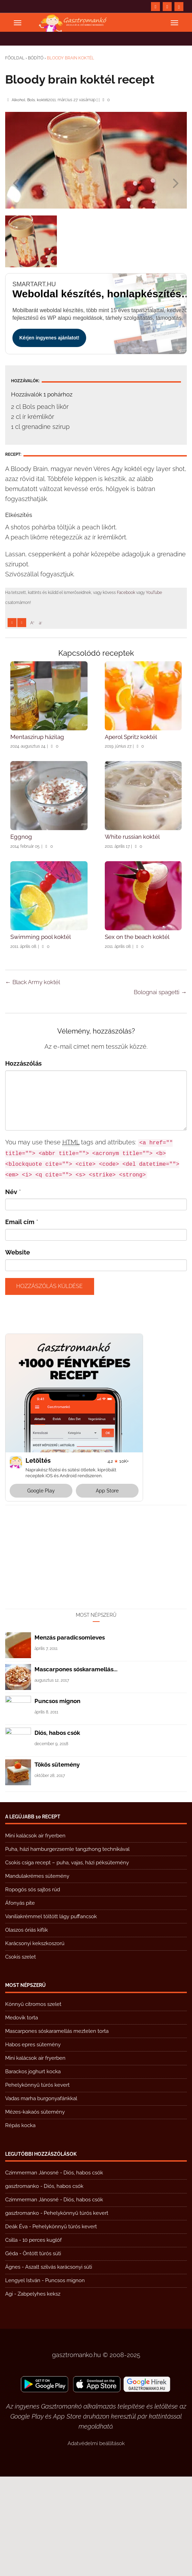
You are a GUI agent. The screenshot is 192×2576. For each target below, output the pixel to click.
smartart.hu (34, 284)
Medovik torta (21, 2117)
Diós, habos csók (57, 1832)
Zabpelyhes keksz (39, 2393)
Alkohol (18, 100)
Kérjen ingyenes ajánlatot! (49, 337)
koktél (42, 100)
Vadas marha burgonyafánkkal (41, 2198)
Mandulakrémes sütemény (37, 1975)
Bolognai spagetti (160, 1091)
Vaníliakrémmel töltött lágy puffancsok (51, 2016)
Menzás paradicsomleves (69, 1736)
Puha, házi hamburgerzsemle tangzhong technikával (67, 1948)
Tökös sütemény (57, 1864)
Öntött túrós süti (42, 2353)
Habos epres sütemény (33, 2144)
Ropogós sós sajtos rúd (32, 1989)
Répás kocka (20, 2225)
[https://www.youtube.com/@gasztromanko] (167, 6)
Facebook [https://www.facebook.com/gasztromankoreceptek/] (126, 592)
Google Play (41, 1590)
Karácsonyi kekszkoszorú (34, 2043)
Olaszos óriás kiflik (26, 2029)
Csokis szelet (20, 2056)
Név (11, 1291)
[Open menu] (17, 22)
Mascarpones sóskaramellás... (76, 1768)
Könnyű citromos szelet (33, 2104)
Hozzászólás (23, 1162)
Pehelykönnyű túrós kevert (37, 2184)
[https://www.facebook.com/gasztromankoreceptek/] (155, 6)
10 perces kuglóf (42, 2339)
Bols (31, 100)
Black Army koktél (32, 1081)
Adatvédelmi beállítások (96, 2543)
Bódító (36, 58)
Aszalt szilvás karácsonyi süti (58, 2366)
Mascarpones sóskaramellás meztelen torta (57, 2130)
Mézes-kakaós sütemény (35, 2211)
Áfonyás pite (20, 2002)
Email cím (19, 1321)
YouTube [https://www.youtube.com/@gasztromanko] (154, 592)
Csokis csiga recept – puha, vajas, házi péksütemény (67, 1962)
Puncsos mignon (57, 1800)
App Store (107, 1590)
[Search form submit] (178, 6)
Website (17, 1351)
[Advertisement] (96, 680)
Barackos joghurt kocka (33, 2171)
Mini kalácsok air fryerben (35, 1935)
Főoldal (14, 58)
